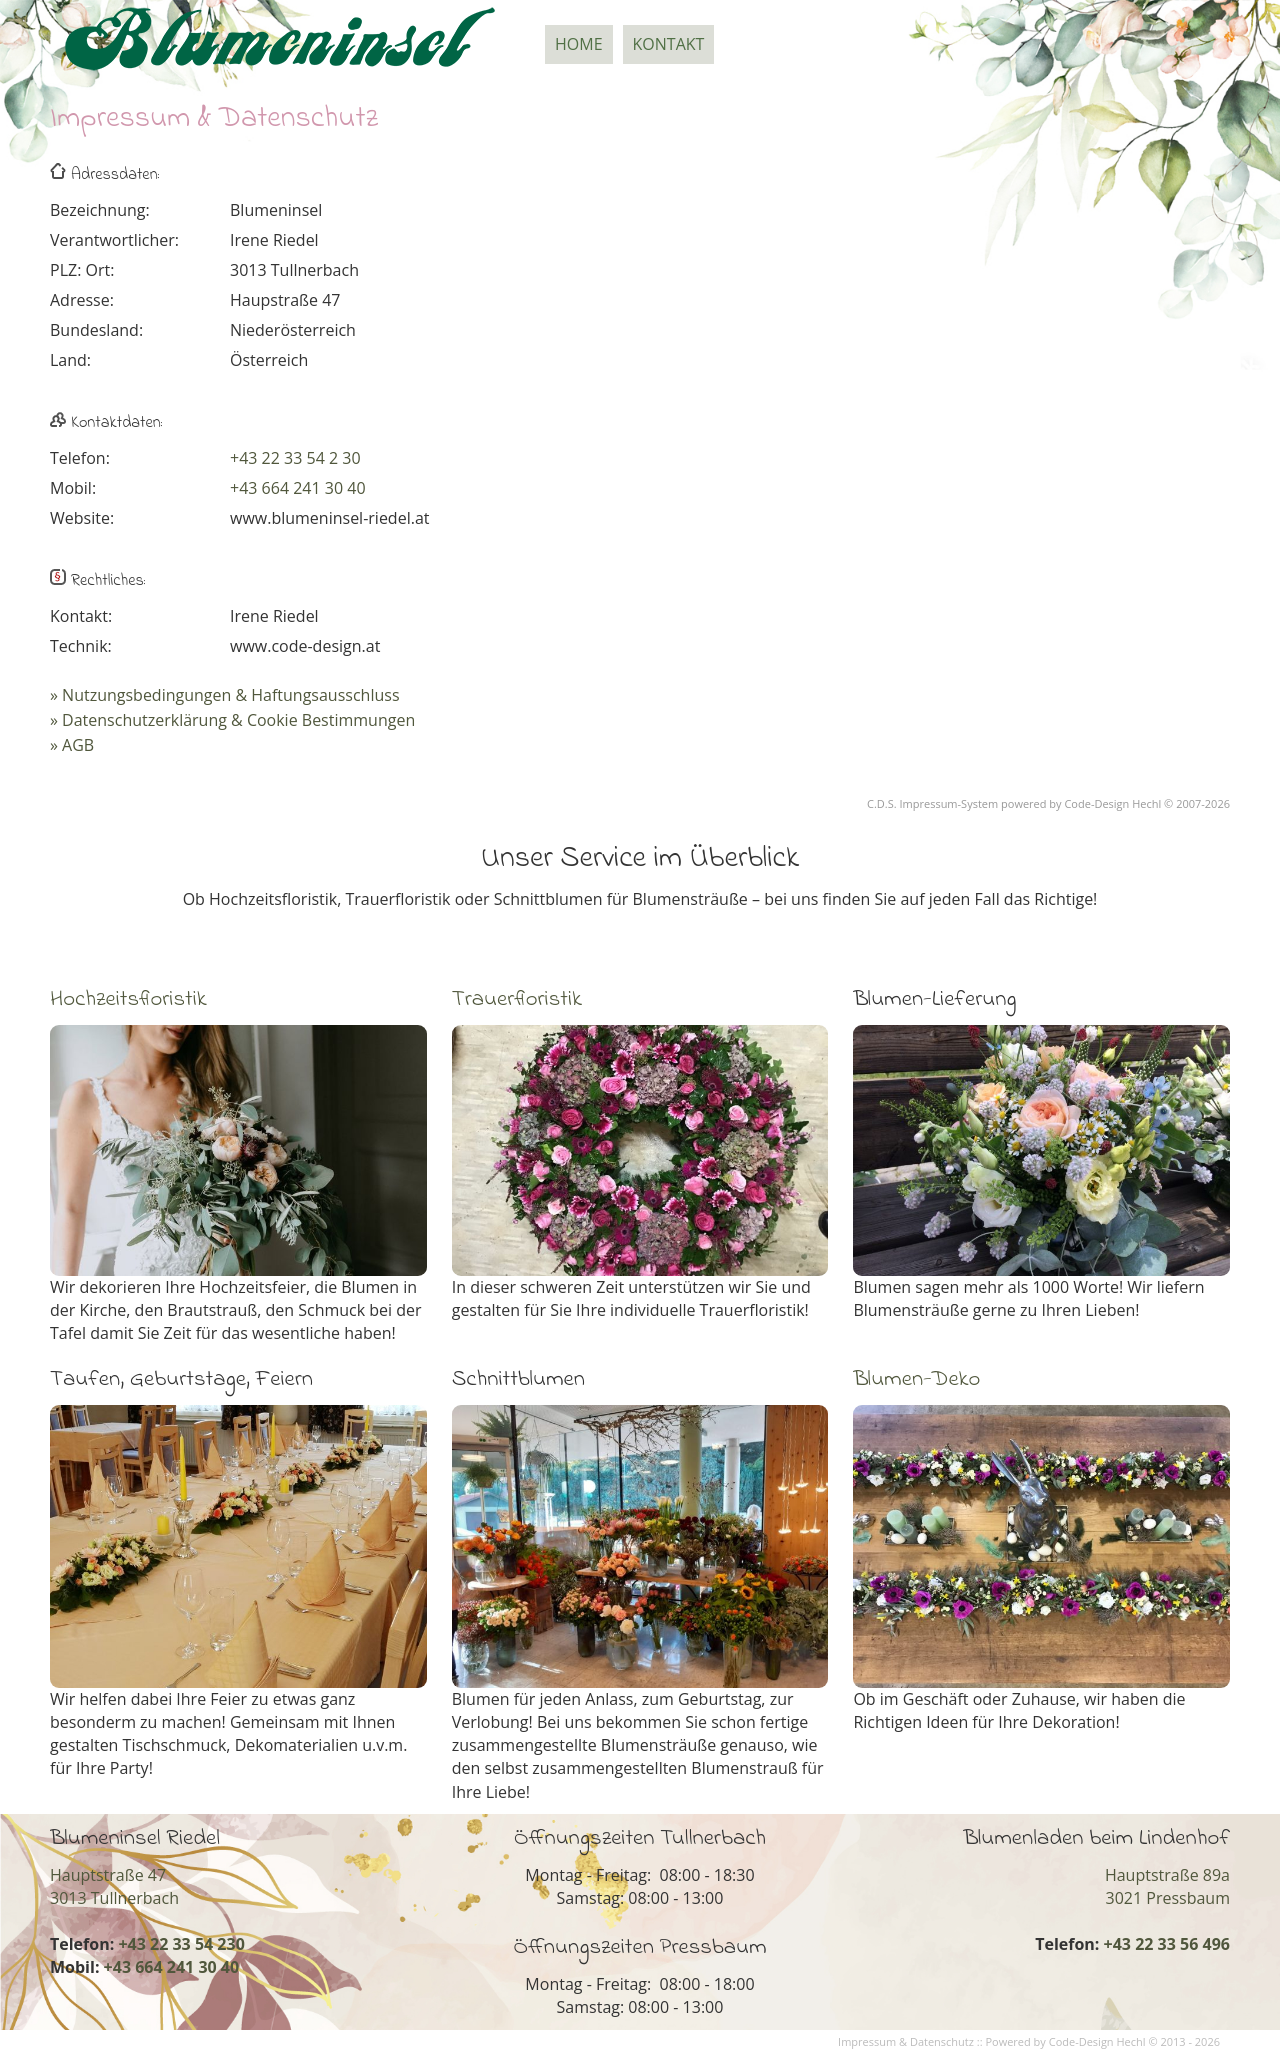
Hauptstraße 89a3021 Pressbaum (1167, 1886)
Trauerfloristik (517, 999)
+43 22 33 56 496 (1167, 1944)
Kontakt (669, 44)
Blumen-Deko (916, 1379)
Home (579, 44)
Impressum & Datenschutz (906, 2041)
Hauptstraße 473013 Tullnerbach (114, 1886)
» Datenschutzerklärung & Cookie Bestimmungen (232, 720)
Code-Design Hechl (1112, 803)
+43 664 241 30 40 (298, 488)
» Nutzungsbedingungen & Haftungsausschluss (225, 695)
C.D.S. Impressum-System (932, 803)
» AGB (72, 745)
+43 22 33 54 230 (181, 1944)
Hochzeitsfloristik (128, 999)
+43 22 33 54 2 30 (295, 458)
